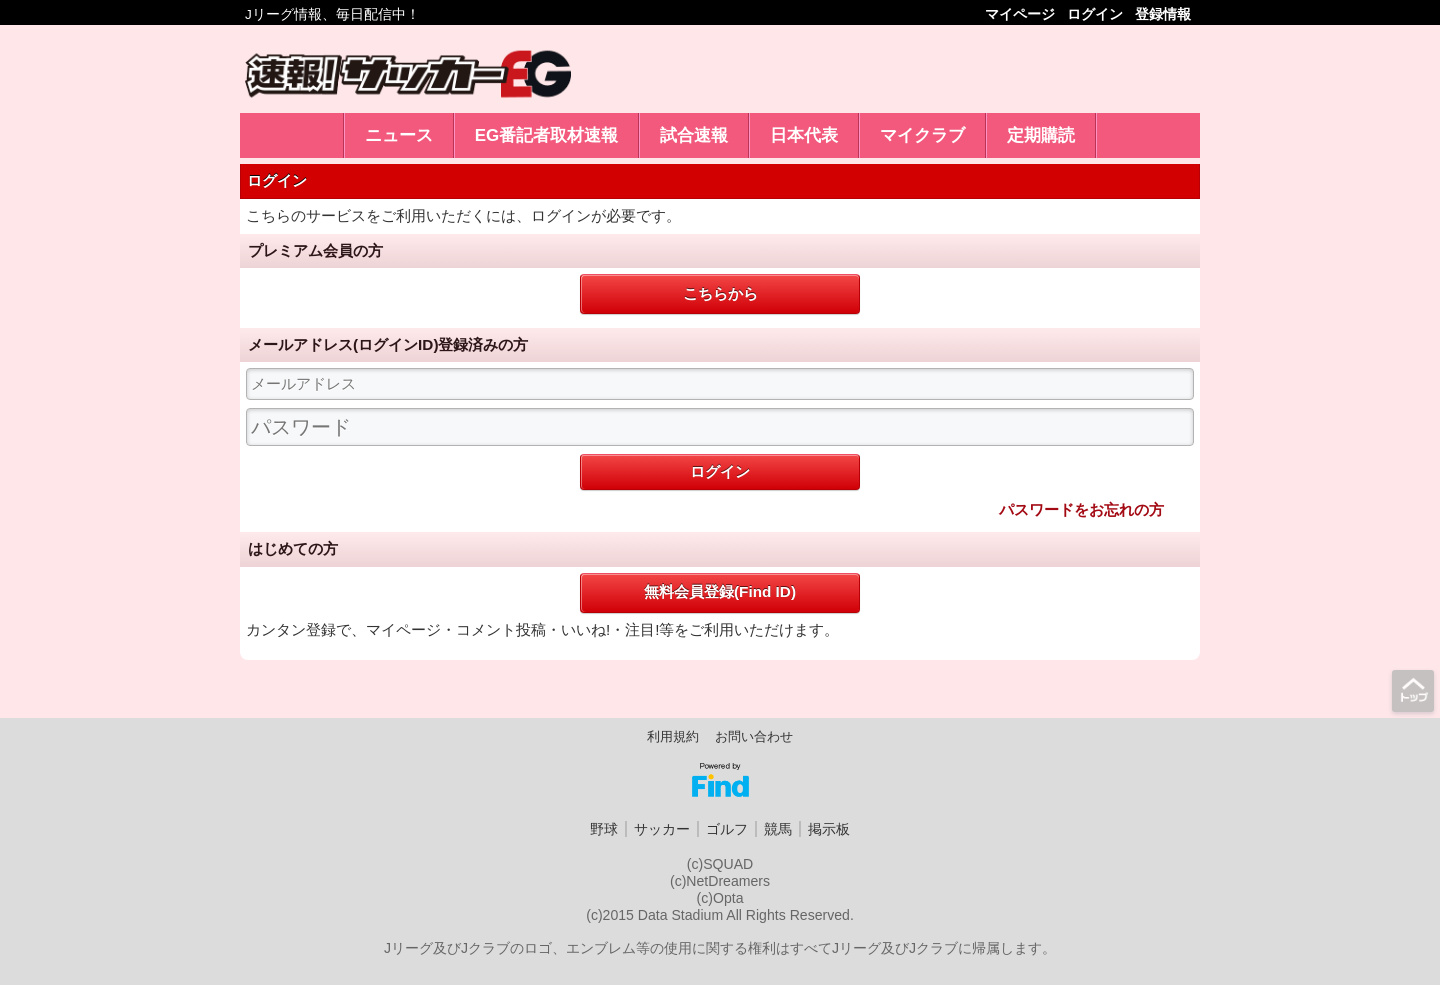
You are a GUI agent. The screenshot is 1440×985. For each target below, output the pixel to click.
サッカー (662, 829)
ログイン (1095, 14)
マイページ (1020, 14)
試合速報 (694, 135)
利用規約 (673, 737)
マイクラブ (922, 135)
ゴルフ (727, 829)
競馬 (778, 829)
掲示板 (829, 829)
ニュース (399, 135)
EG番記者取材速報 (547, 135)
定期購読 (1041, 135)
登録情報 (1163, 14)
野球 (604, 829)
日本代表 (804, 135)
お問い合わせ (754, 737)
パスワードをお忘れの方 (1081, 509)
